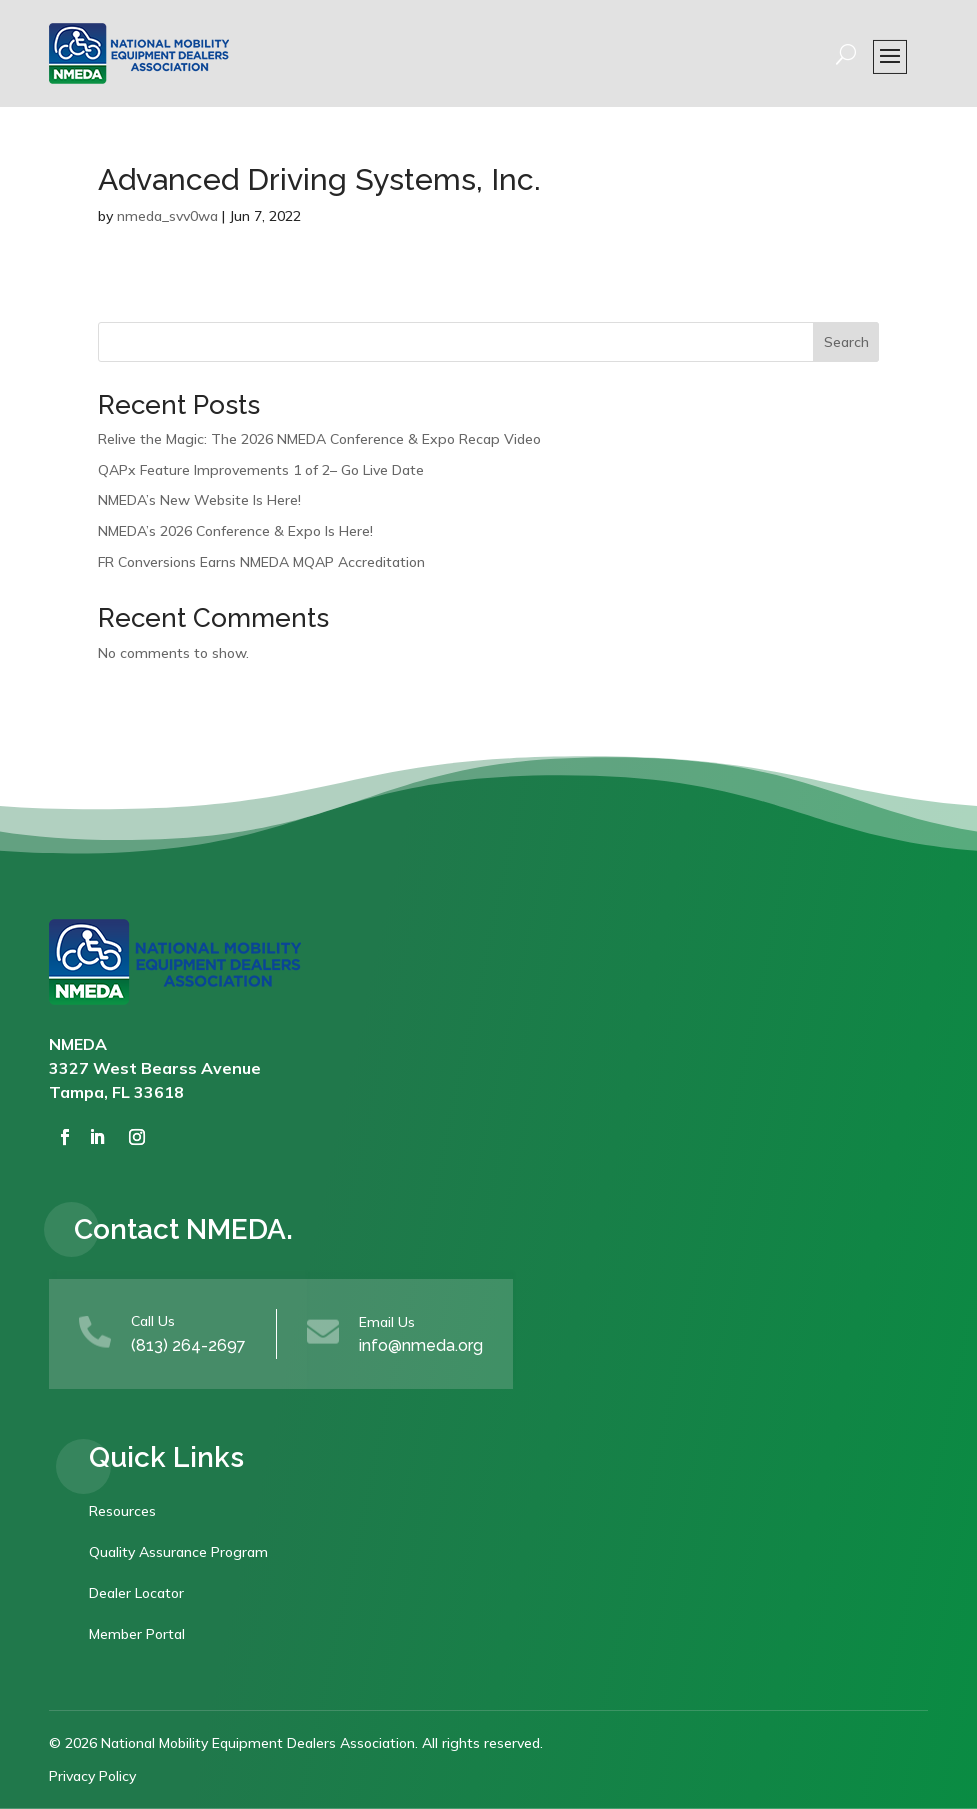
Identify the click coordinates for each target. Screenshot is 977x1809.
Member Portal (137, 1634)
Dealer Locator (136, 1593)
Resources (122, 1511)
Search (846, 342)
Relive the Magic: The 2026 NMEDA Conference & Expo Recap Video (319, 439)
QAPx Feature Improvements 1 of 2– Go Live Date (261, 470)
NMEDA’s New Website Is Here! (199, 500)
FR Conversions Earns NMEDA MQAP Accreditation (261, 562)
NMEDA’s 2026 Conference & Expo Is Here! (235, 531)
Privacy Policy (92, 1776)
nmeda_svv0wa (167, 216)
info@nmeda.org (421, 1345)
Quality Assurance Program (178, 1552)
